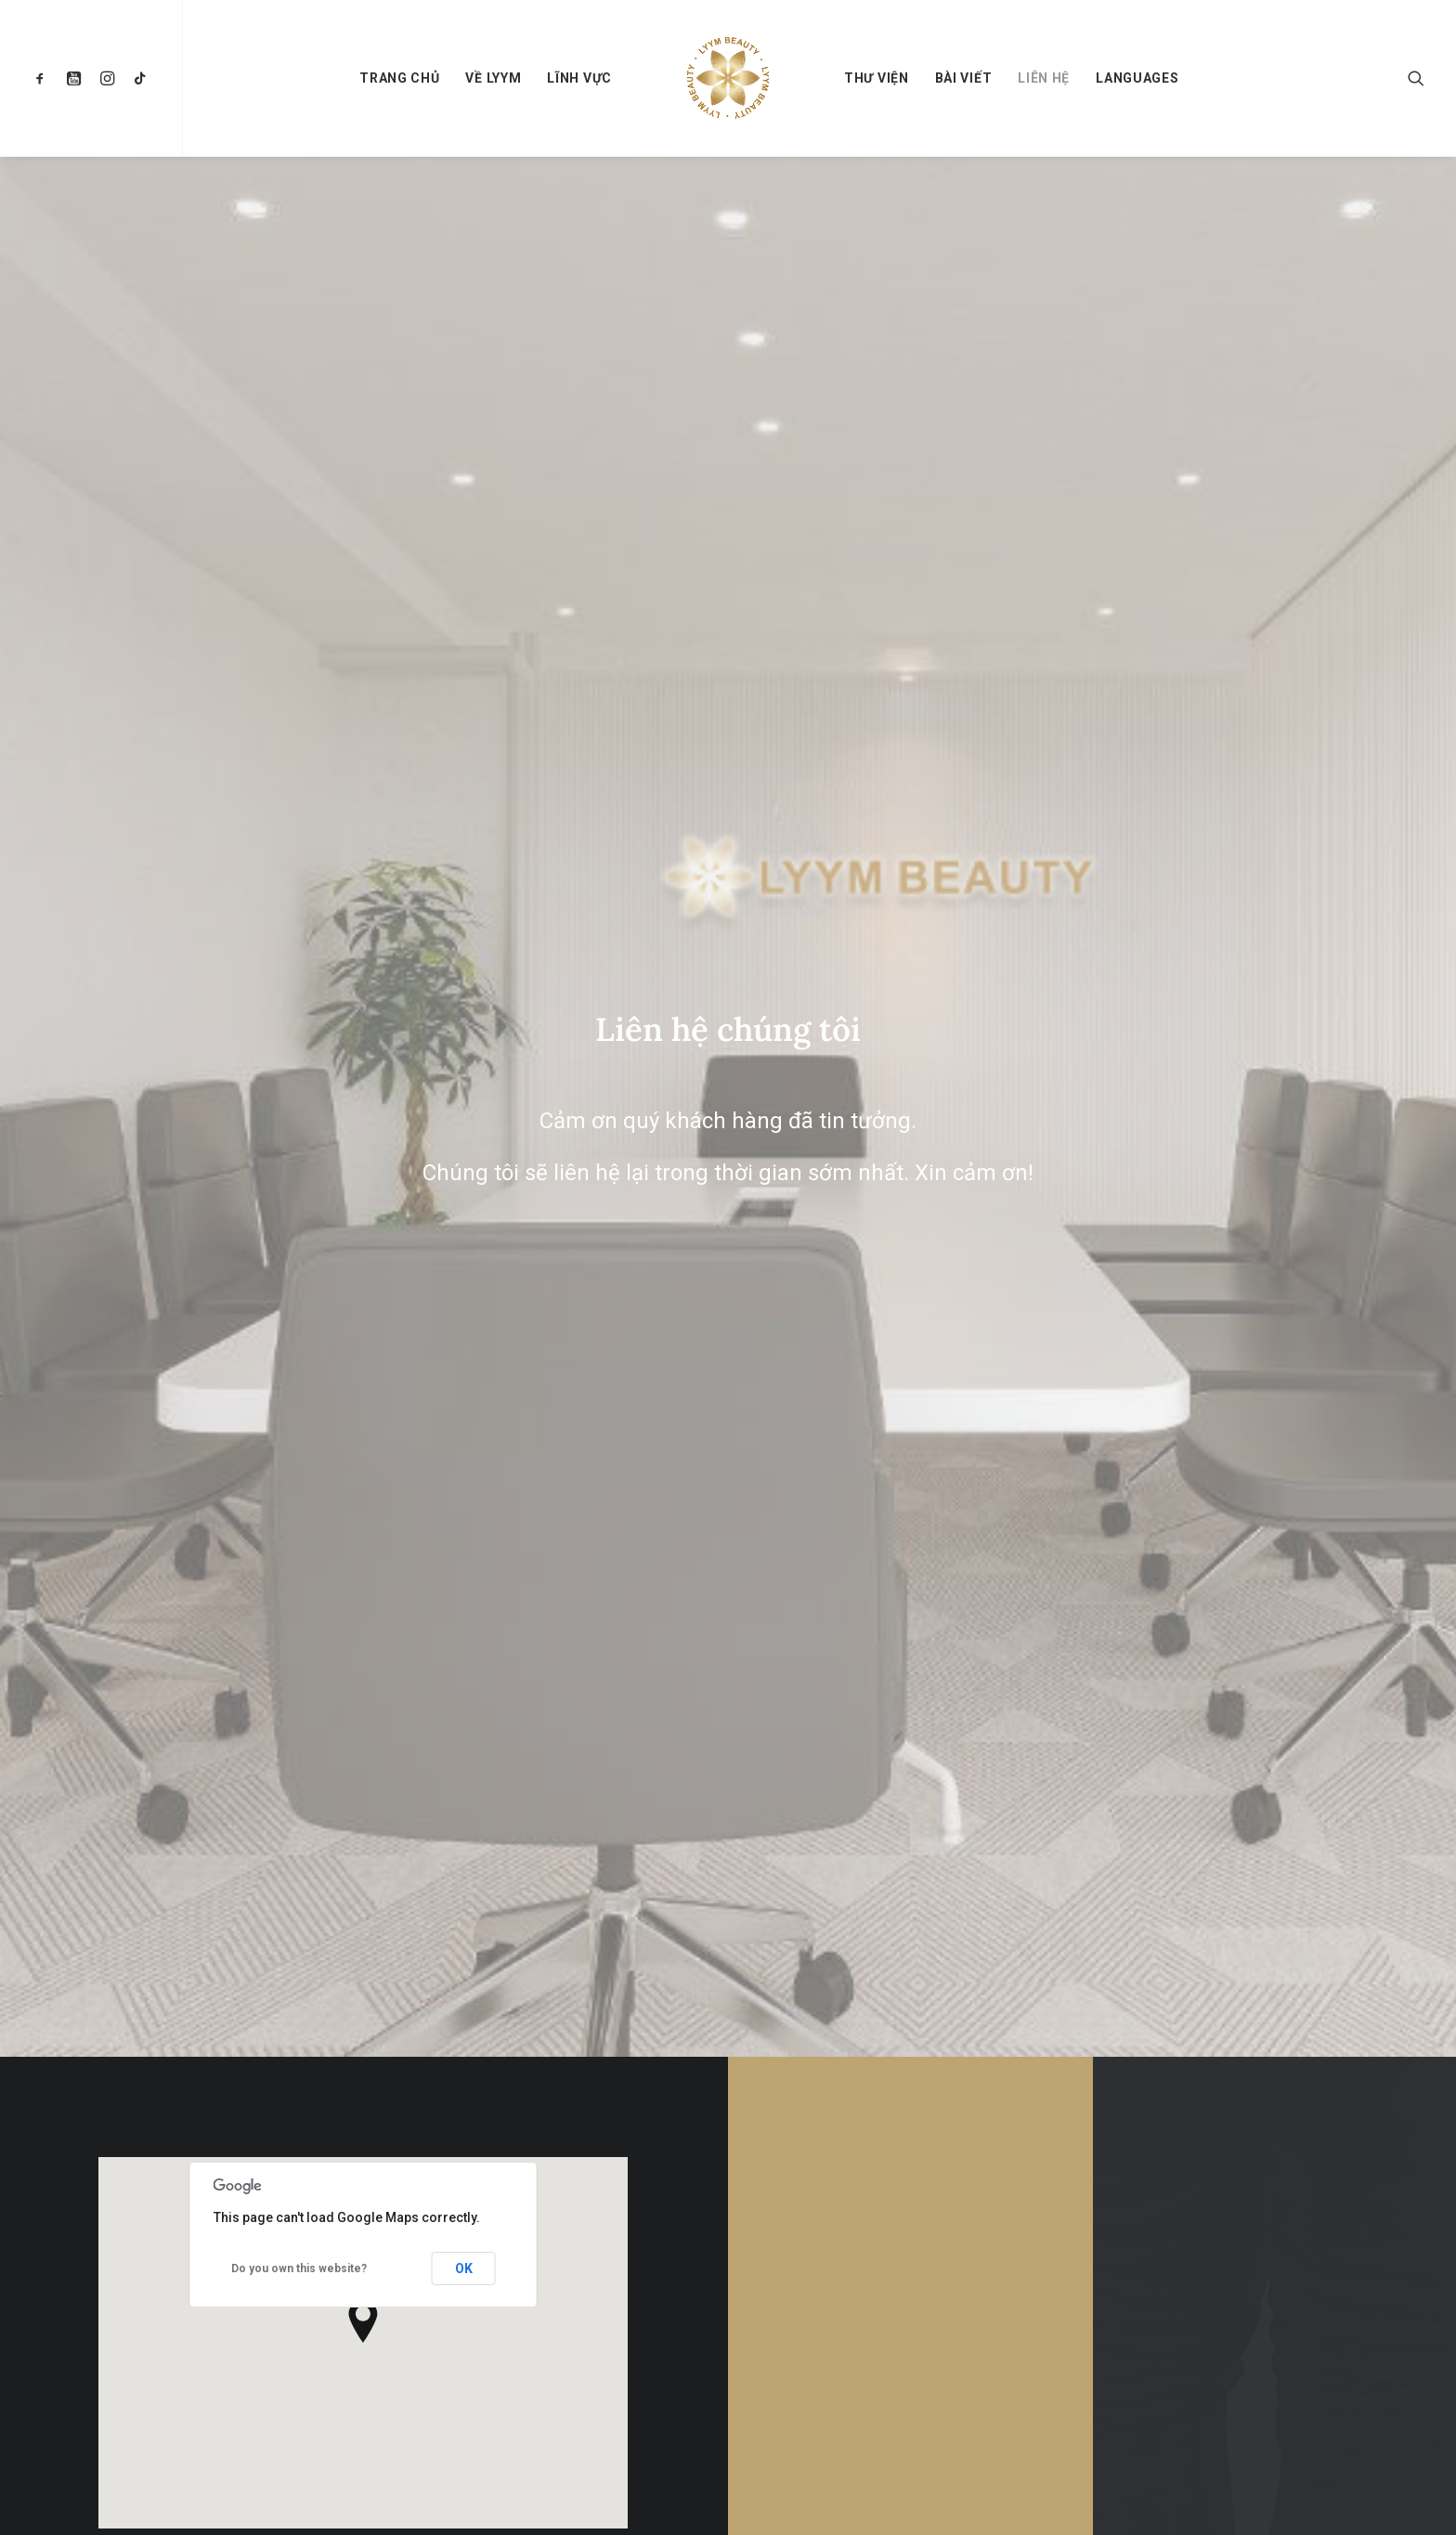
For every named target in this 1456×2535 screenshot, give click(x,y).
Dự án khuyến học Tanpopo (862, 2360)
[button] (44, 78)
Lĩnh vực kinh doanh (843, 2319)
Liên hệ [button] (1275, 1124)
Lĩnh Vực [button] (579, 78)
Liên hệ (1044, 78)
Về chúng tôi (823, 2278)
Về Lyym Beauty (832, 2238)
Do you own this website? (299, 869)
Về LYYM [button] (493, 78)
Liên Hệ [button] (910, 1107)
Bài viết (964, 78)
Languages (1137, 78)
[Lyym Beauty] (728, 78)
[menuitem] (44, 78)
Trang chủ (399, 78)
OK (464, 869)
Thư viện (876, 78)
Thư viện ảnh (823, 2443)
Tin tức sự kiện (829, 2402)
